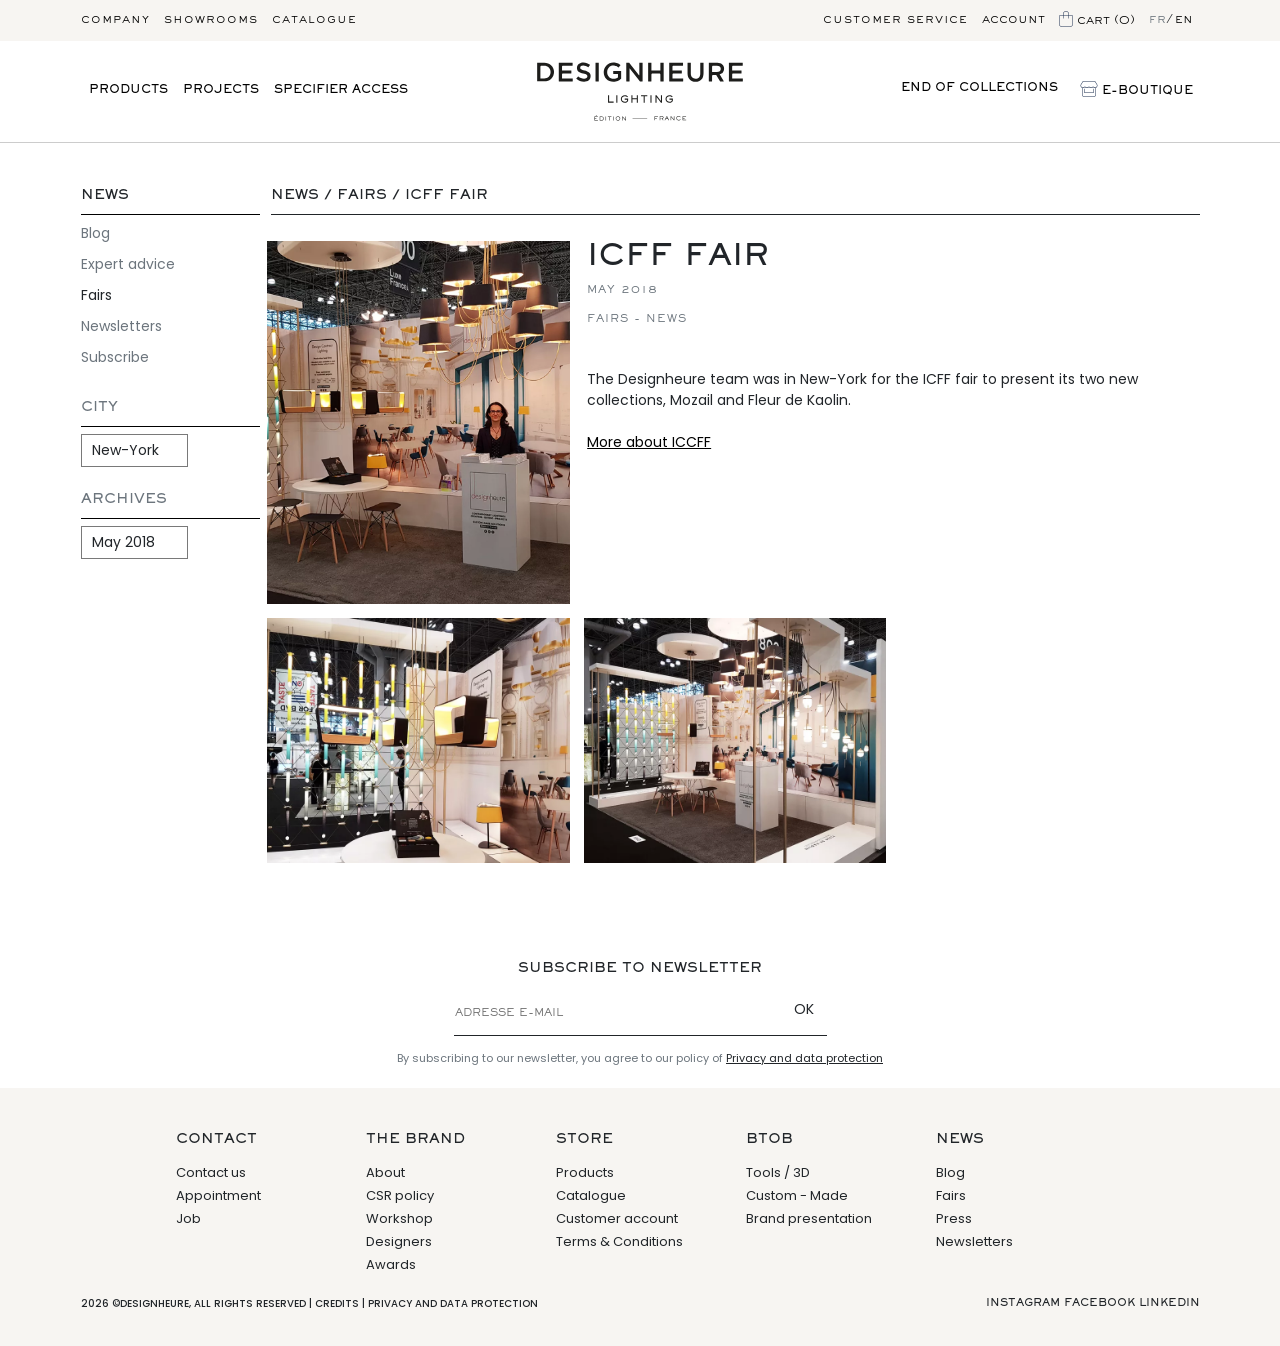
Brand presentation (809, 1218)
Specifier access (341, 90)
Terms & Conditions (619, 1241)
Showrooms (211, 20)
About (385, 1172)
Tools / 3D (778, 1172)
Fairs (96, 295)
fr (1157, 20)
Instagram (1023, 1303)
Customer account (617, 1218)
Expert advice (128, 264)
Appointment (218, 1195)
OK (804, 1009)
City (99, 407)
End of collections (979, 88)
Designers (399, 1241)
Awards (391, 1264)
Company (115, 20)
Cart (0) (1097, 21)
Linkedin (1169, 1303)
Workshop (399, 1218)
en (1184, 20)
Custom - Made (797, 1195)
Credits (337, 1303)
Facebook (1099, 1303)
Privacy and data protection (804, 1058)
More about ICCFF (649, 442)
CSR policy (400, 1195)
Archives (124, 499)
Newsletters (121, 326)
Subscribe (115, 357)
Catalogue (314, 20)
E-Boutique (1136, 91)
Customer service (895, 20)
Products (128, 90)
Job (188, 1218)
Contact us (211, 1172)
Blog (95, 233)
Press (954, 1218)
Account (1013, 20)
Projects (221, 90)
